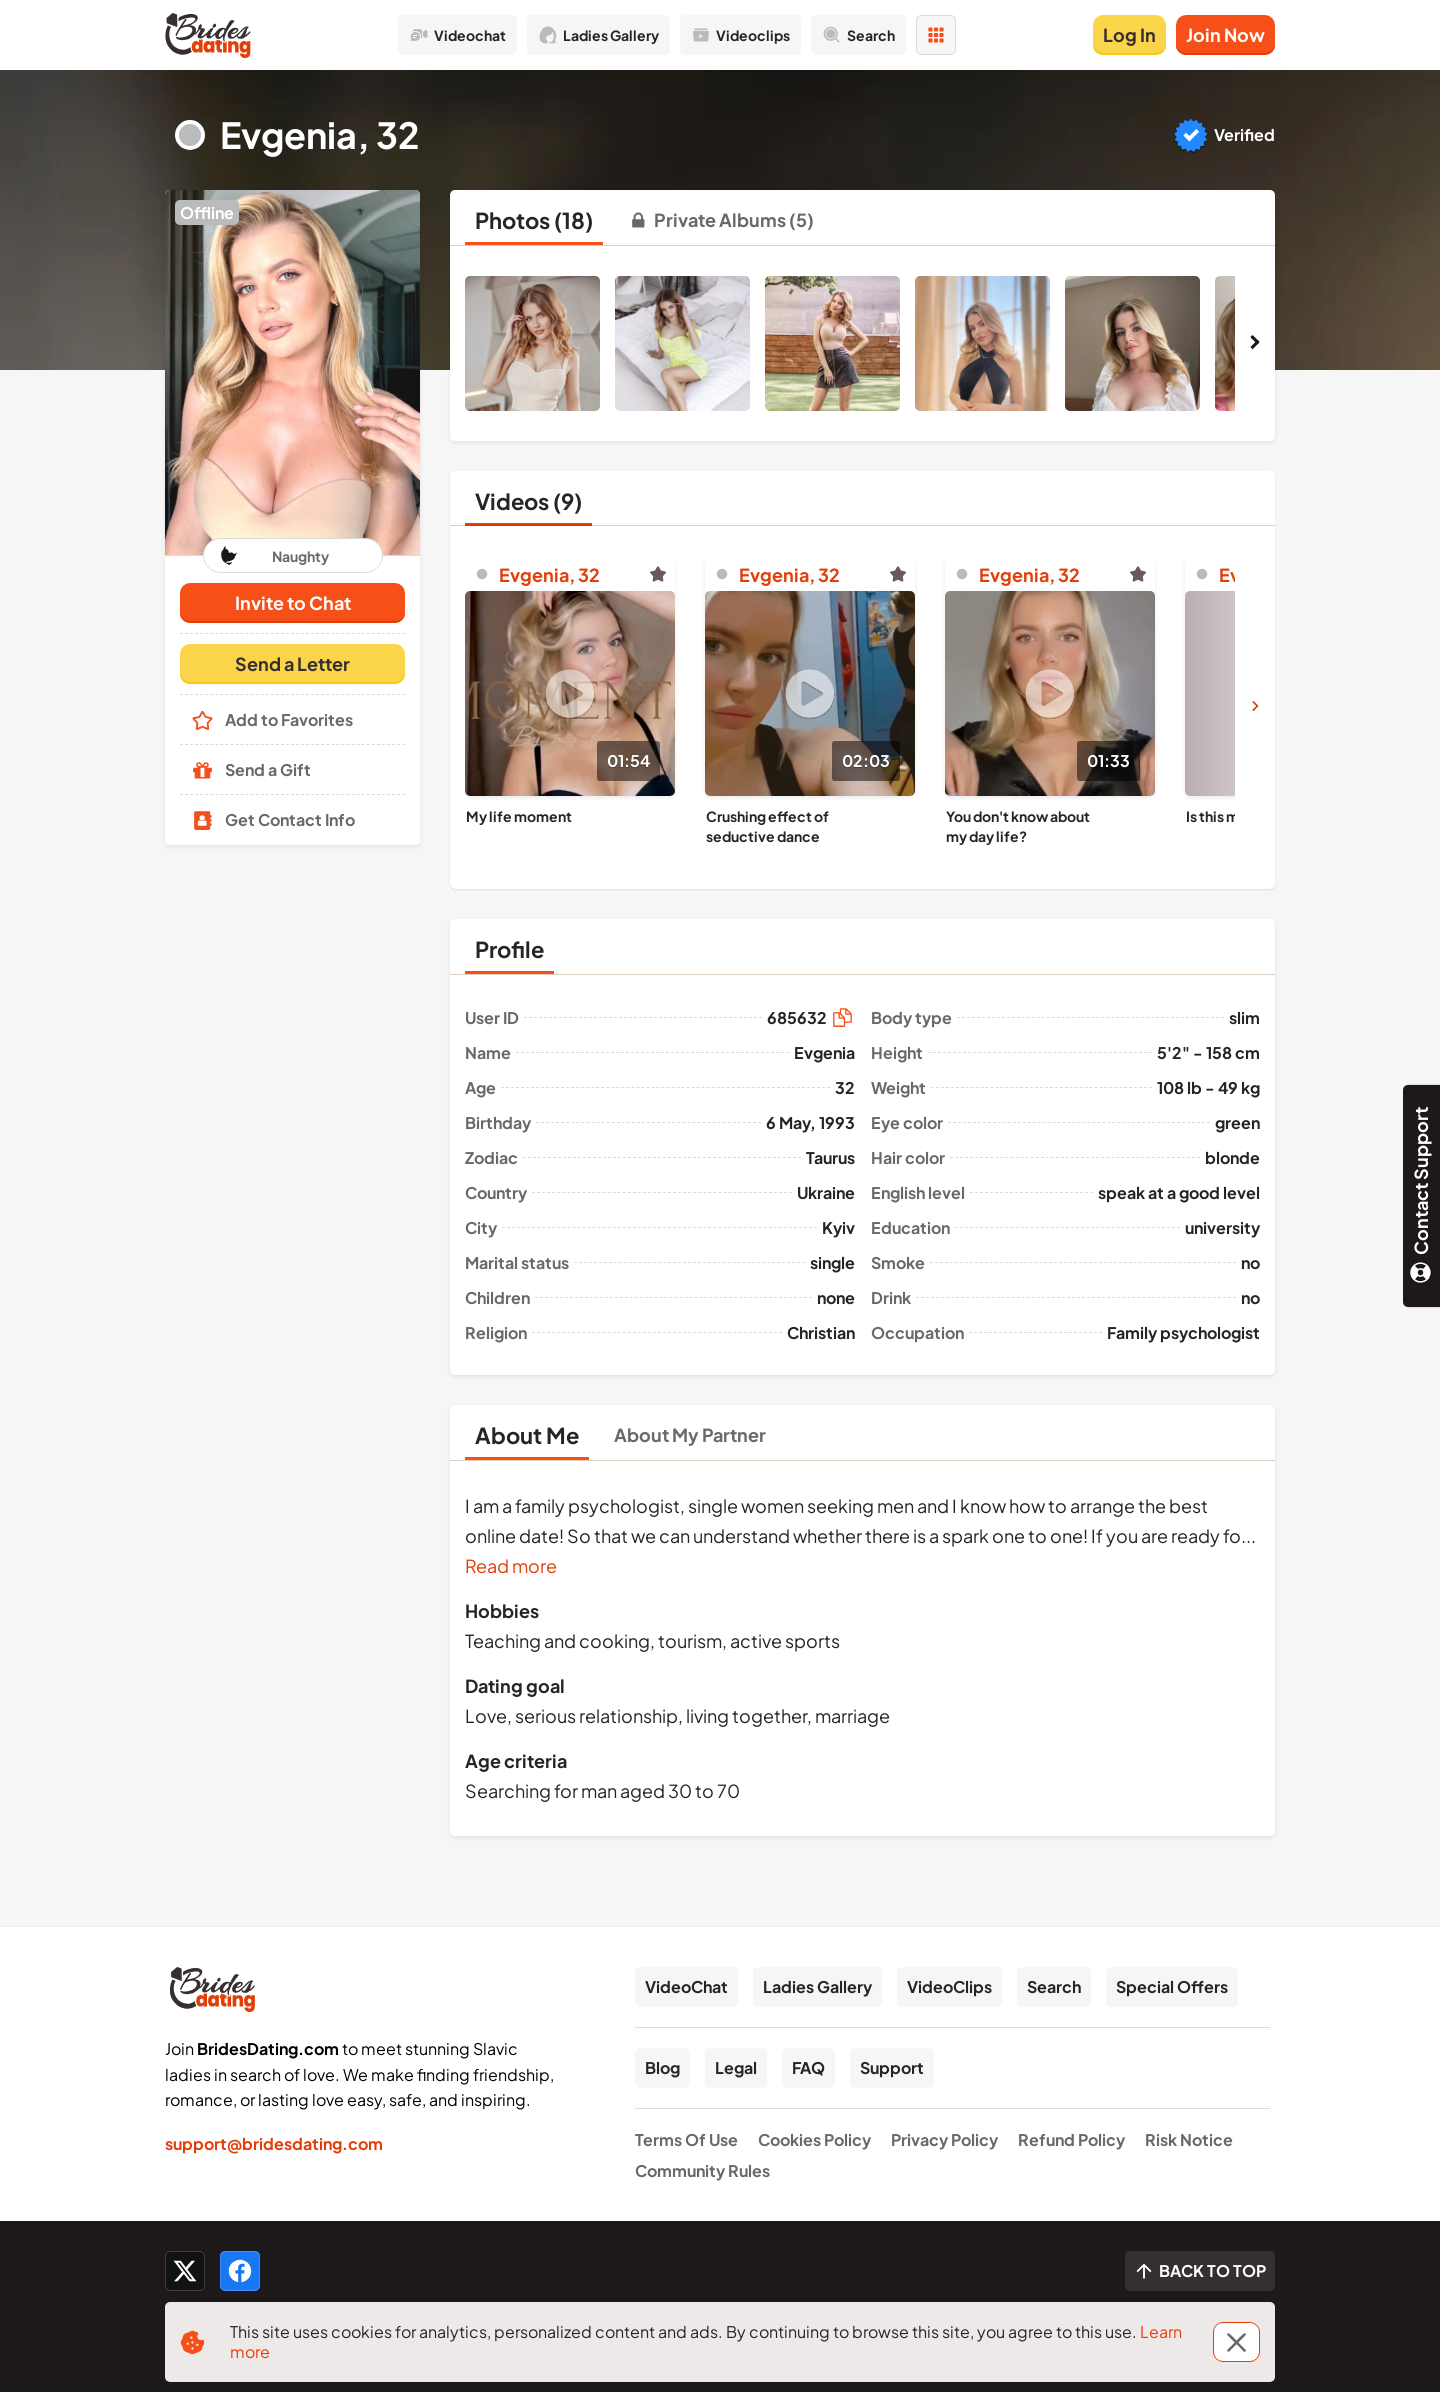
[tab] (534, 220)
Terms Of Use (686, 2139)
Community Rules (702, 2170)
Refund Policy (1071, 2139)
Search (1054, 1986)
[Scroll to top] (1200, 2271)
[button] (292, 372)
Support (892, 2067)
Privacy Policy (944, 2139)
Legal (736, 2067)
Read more (511, 1565)
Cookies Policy (814, 2139)
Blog (662, 2067)
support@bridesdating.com (274, 2143)
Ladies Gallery (817, 1986)
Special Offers (1172, 1986)
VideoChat (686, 1986)
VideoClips (949, 1986)
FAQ (808, 2067)
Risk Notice (1189, 2139)
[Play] (570, 693)
